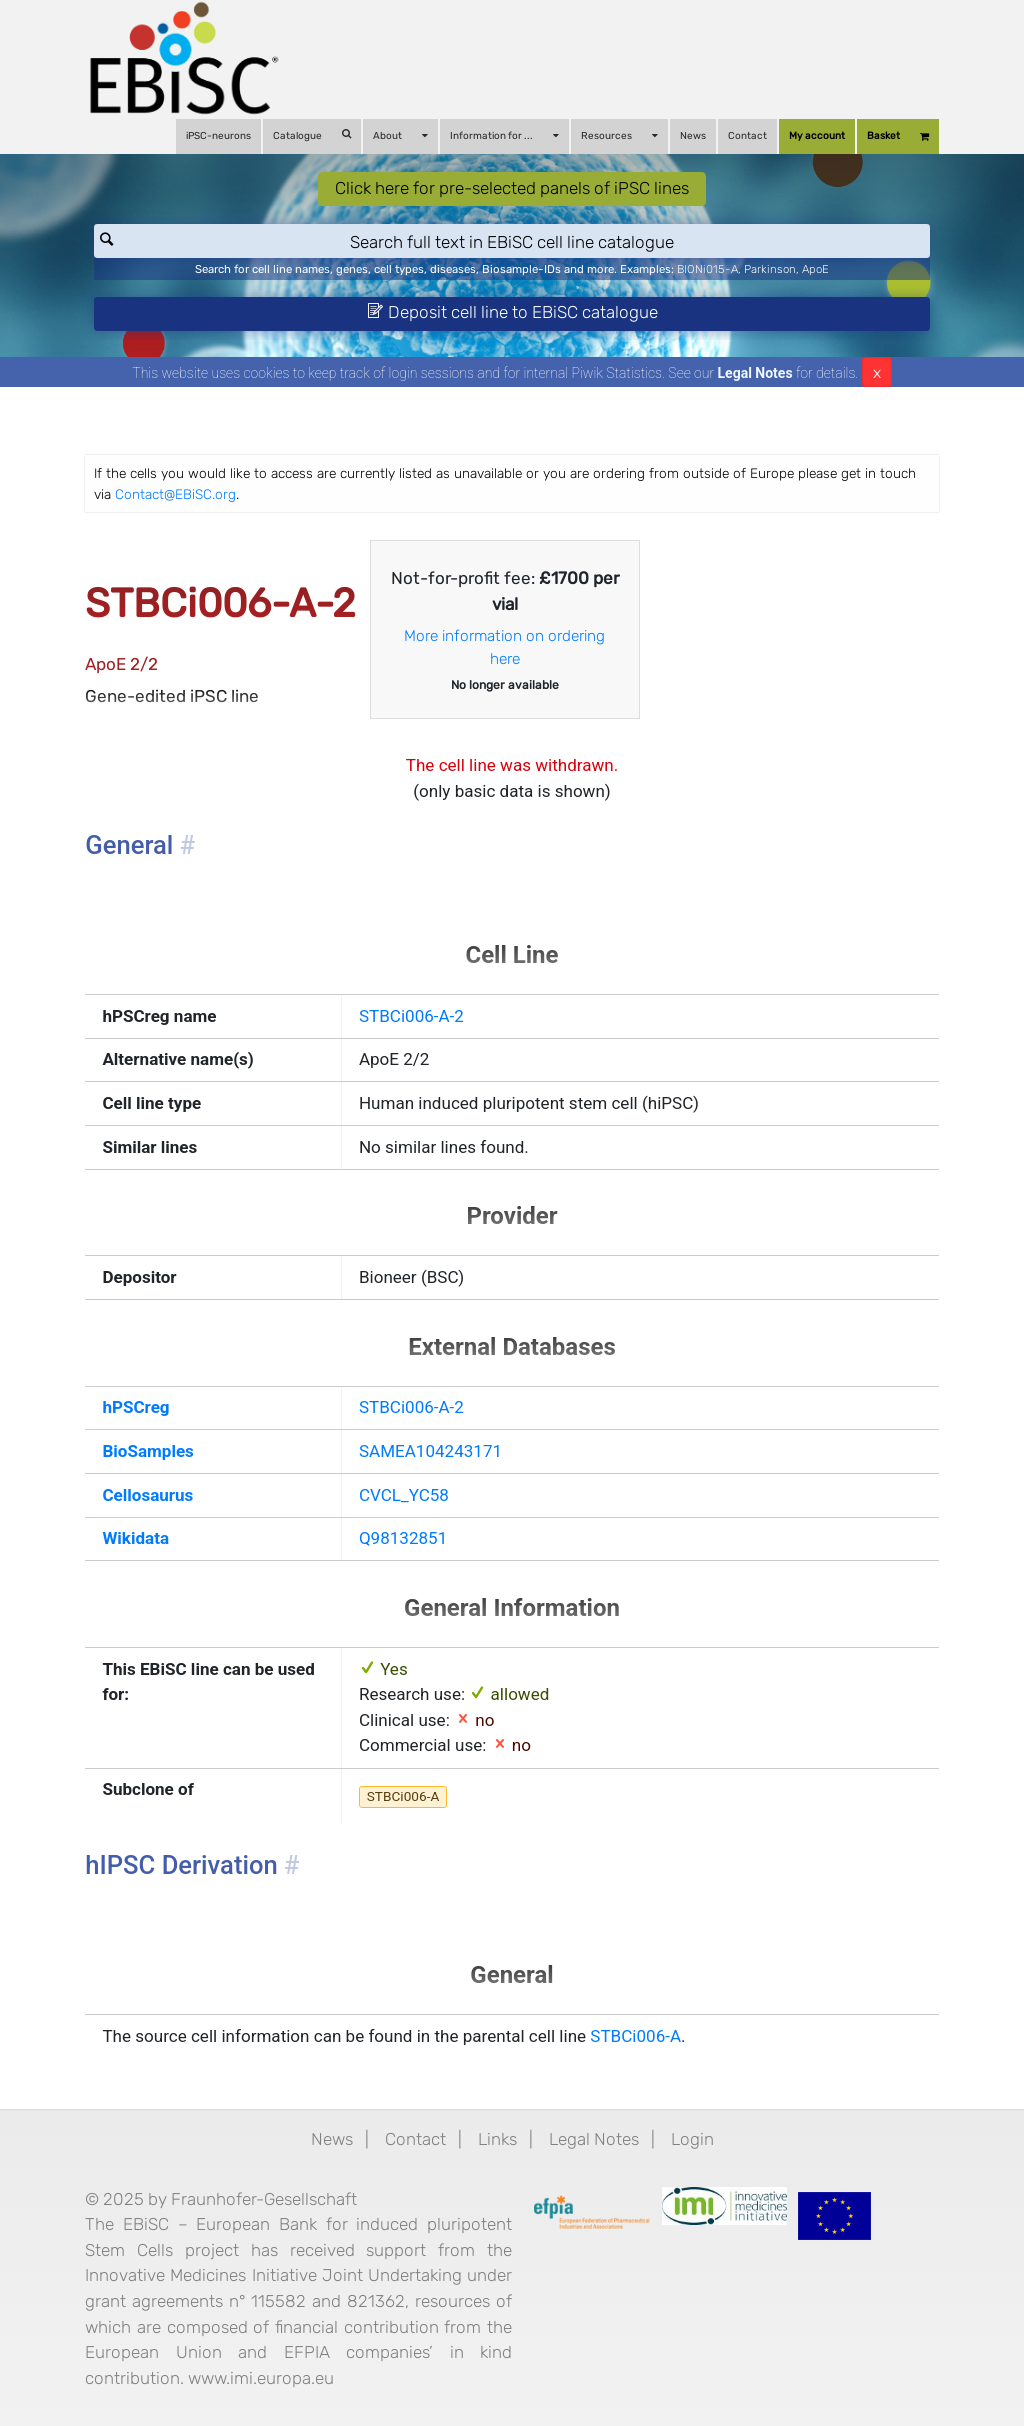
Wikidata (135, 1538)
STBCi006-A (403, 1796)
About (400, 135)
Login (692, 2139)
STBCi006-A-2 (411, 1016)
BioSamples (147, 1451)
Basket (898, 136)
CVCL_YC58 (404, 1495)
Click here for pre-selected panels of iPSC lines (512, 188)
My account (817, 136)
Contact (747, 136)
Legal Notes (755, 373)
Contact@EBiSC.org (175, 494)
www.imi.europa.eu (261, 2378)
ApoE (815, 269)
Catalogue (312, 135)
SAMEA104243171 (430, 1451)
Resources (619, 135)
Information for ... (504, 135)
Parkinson (770, 269)
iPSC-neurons (218, 136)
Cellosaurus (147, 1495)
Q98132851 (403, 1538)
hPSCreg (135, 1407)
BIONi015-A (707, 269)
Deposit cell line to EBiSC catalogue (512, 312)
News (693, 136)
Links (497, 2139)
